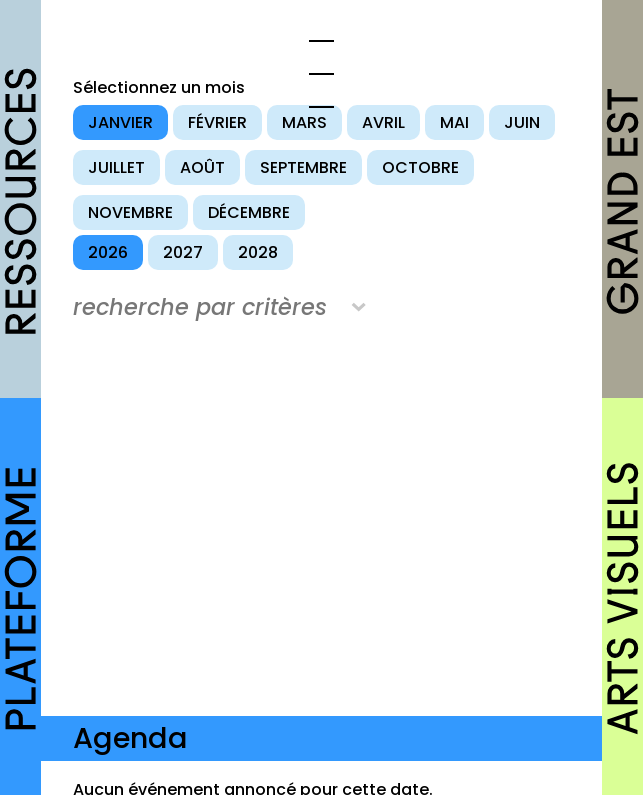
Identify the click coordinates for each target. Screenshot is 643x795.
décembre (249, 212)
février (217, 122)
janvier (120, 122)
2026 (108, 252)
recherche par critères (200, 307)
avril (383, 122)
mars (304, 122)
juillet (116, 167)
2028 (258, 252)
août (202, 167)
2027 (183, 252)
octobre (420, 167)
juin (522, 122)
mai (454, 122)
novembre (130, 212)
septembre (303, 167)
